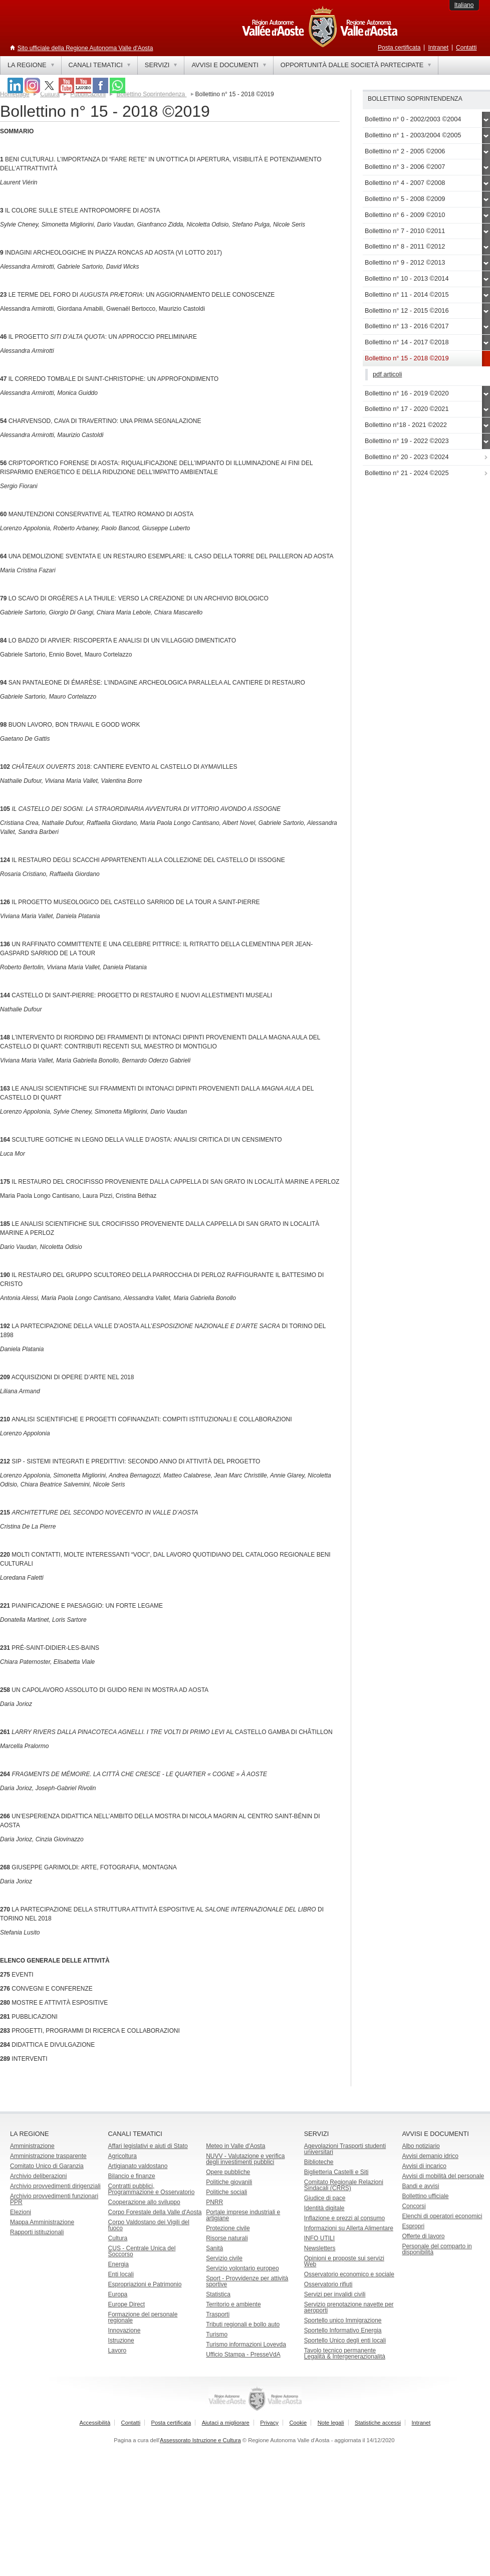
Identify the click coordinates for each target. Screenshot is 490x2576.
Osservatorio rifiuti (328, 2284)
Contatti (466, 47)
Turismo (216, 2334)
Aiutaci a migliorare (226, 2423)
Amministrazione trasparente (48, 2156)
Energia (118, 2264)
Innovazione (124, 2330)
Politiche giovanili (229, 2182)
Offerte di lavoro (423, 2236)
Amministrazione (32, 2146)
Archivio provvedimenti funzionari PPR (54, 2199)
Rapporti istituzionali (37, 2232)
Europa (118, 2294)
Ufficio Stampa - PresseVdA (243, 2354)
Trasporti (217, 2314)
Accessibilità (95, 2423)
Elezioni (20, 2212)
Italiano (464, 5)
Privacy (269, 2423)
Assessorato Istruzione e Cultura (200, 2440)
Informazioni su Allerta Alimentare (348, 2228)
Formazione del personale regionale (143, 2317)
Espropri (413, 2226)
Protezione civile (228, 2228)
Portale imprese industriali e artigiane (243, 2215)
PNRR (214, 2202)
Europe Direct (126, 2304)
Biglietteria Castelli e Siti (336, 2172)
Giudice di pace (325, 2198)
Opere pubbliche (228, 2172)
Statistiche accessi (378, 2423)
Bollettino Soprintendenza (151, 94)
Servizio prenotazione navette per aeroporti (349, 2307)
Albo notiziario (420, 2146)
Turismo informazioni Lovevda (246, 2344)
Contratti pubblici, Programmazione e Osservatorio (151, 2189)
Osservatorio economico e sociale (349, 2274)
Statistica (218, 2294)
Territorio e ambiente (233, 2304)
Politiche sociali (226, 2192)
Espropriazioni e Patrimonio (145, 2284)
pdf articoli (387, 374)
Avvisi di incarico (424, 2166)
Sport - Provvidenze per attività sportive (247, 2281)
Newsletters (320, 2248)
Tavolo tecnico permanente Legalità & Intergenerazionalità (344, 2353)
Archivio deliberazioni (38, 2176)
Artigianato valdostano (138, 2166)
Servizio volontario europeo (242, 2268)
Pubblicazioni (88, 94)
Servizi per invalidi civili (335, 2294)
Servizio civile (224, 2258)
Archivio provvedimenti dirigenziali (55, 2186)
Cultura (118, 2238)
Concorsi (413, 2206)
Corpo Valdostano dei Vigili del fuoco (148, 2225)
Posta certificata (399, 47)
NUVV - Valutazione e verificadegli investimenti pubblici (245, 2159)
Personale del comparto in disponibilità (436, 2249)
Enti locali (121, 2274)
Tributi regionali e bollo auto (243, 2324)
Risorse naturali (227, 2238)
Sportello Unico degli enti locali (345, 2340)
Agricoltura (122, 2156)
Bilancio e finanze (131, 2176)
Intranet (438, 47)
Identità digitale (324, 2208)
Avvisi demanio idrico (430, 2156)
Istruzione (121, 2340)
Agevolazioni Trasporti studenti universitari (345, 2149)
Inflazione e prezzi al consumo (344, 2218)
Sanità (214, 2248)
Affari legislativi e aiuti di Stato (148, 2146)
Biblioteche (319, 2162)
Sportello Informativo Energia (343, 2330)
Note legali (331, 2423)
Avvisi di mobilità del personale (443, 2176)
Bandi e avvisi (420, 2186)
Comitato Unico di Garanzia (47, 2166)
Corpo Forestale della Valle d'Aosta (155, 2212)
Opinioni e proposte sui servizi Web (344, 2261)
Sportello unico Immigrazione (343, 2320)
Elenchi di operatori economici (442, 2216)
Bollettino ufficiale (425, 2196)
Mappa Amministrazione (42, 2222)
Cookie (298, 2423)
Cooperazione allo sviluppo (144, 2202)
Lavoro (117, 2350)
